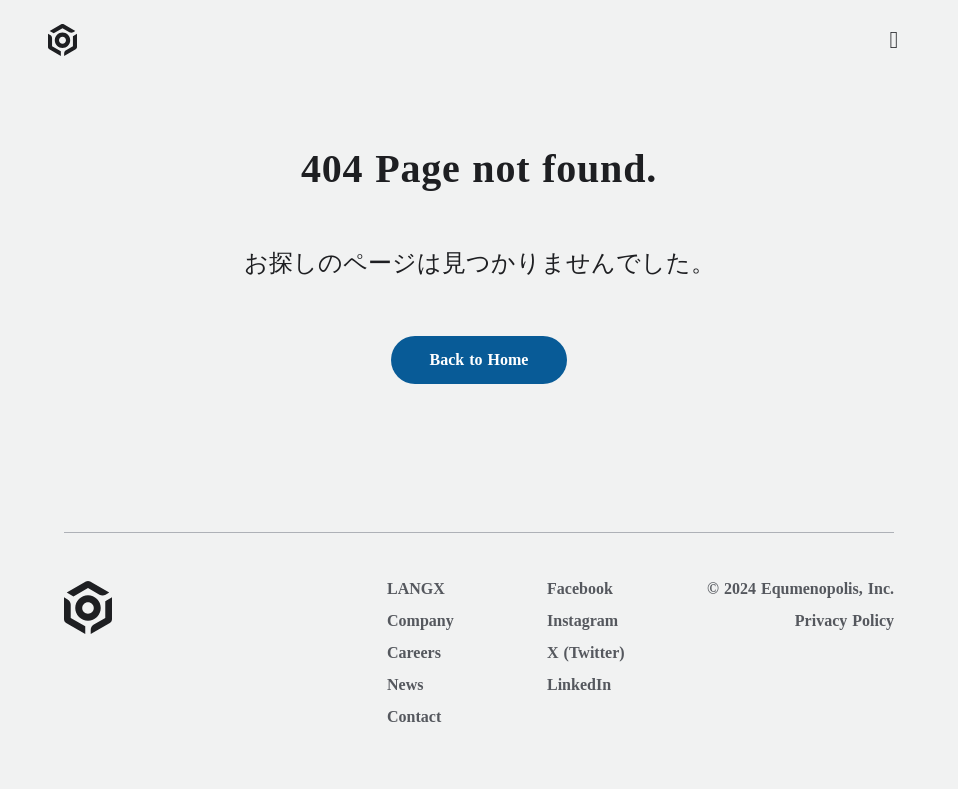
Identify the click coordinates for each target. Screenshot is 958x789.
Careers (414, 653)
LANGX (416, 589)
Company (420, 621)
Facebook (580, 589)
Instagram (582, 621)
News (405, 685)
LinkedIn (579, 685)
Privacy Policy (844, 621)
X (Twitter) (586, 653)
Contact (414, 717)
